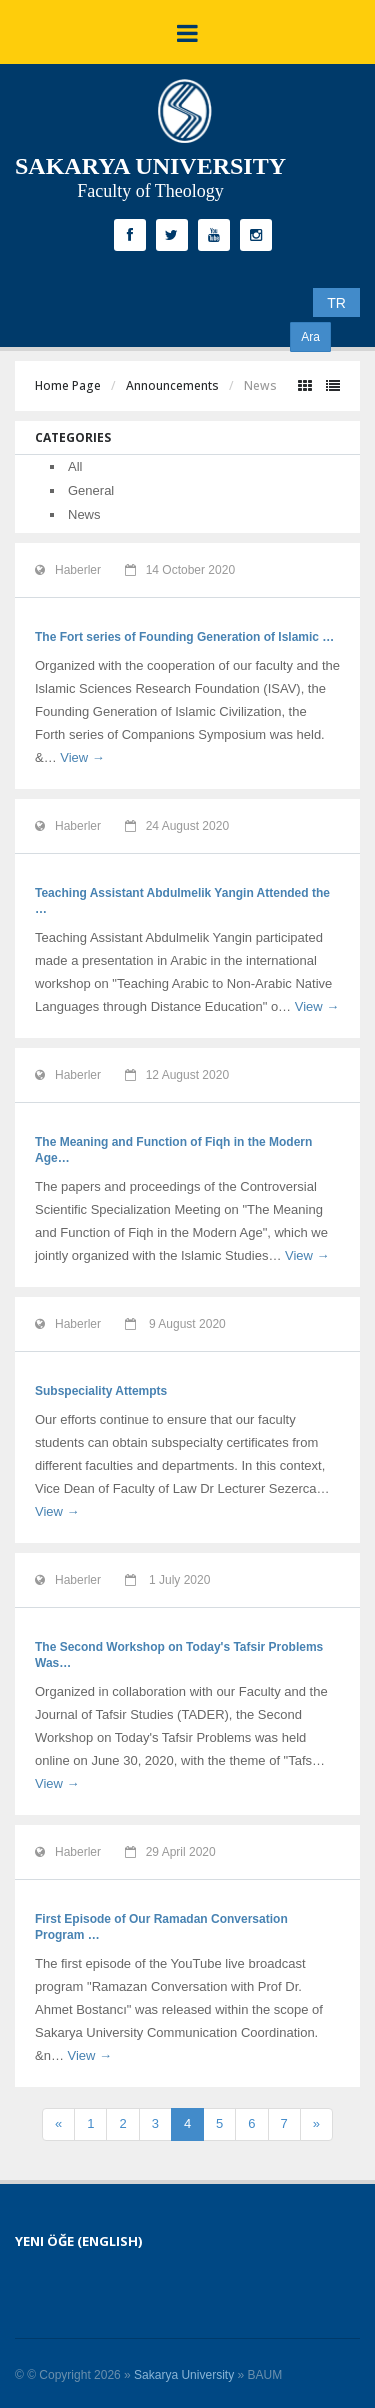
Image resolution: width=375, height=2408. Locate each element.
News (84, 514)
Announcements (172, 385)
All (75, 466)
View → (82, 757)
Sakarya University (184, 2375)
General (91, 490)
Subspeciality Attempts (101, 1391)
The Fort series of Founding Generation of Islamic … (184, 637)
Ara (310, 337)
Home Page (68, 385)
